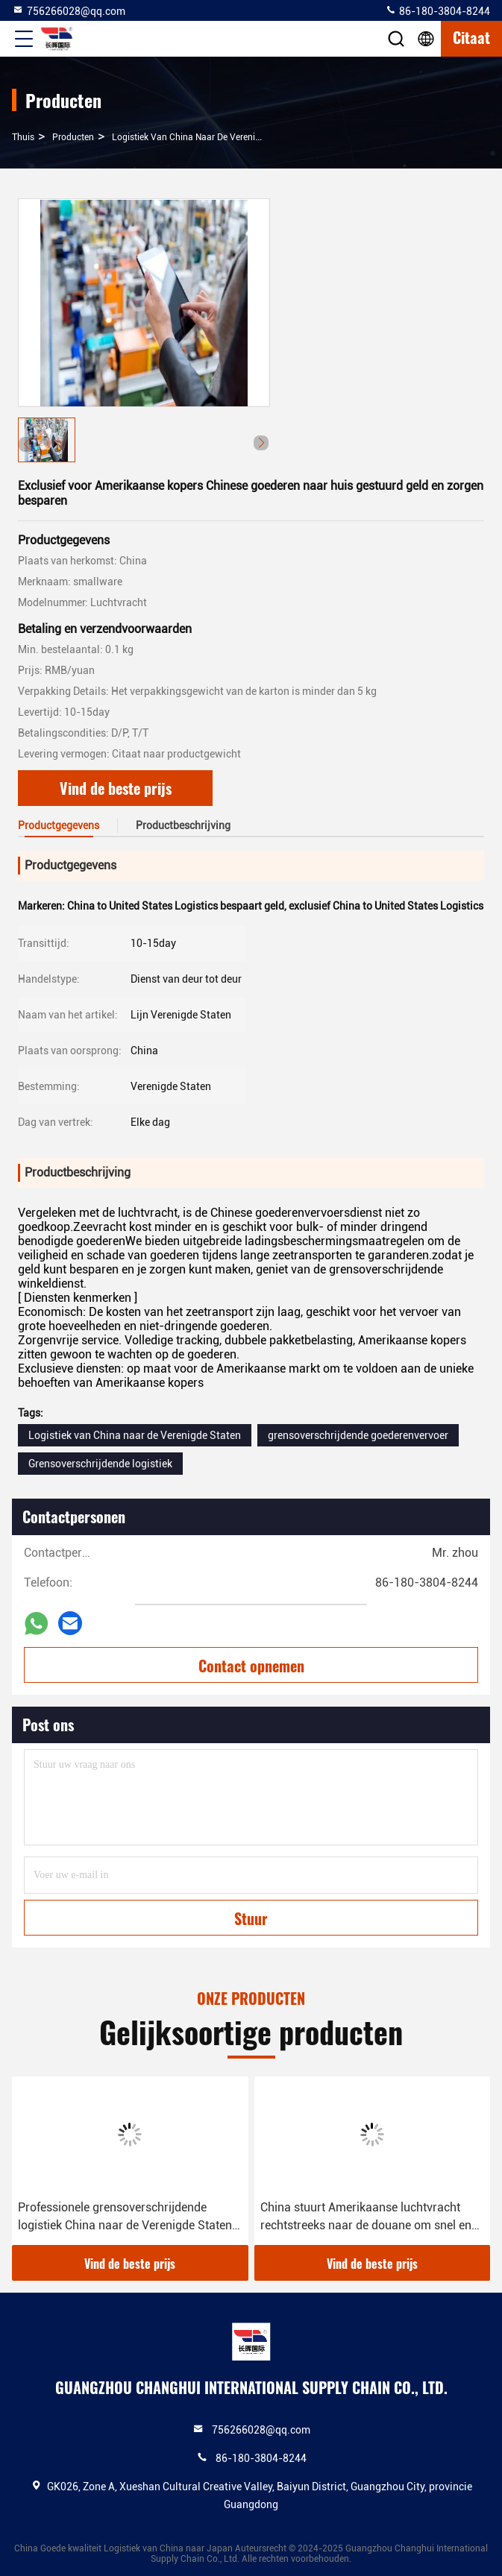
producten (73, 137)
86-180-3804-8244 (437, 10)
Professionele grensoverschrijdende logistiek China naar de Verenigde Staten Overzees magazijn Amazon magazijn (125, 2217)
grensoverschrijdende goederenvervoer (358, 1435)
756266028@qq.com (68, 10)
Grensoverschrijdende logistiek (100, 1464)
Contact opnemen (251, 1665)
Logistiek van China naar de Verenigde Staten (205, 137)
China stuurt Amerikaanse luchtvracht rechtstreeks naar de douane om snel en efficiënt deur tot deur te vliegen (365, 2217)
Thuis (23, 137)
